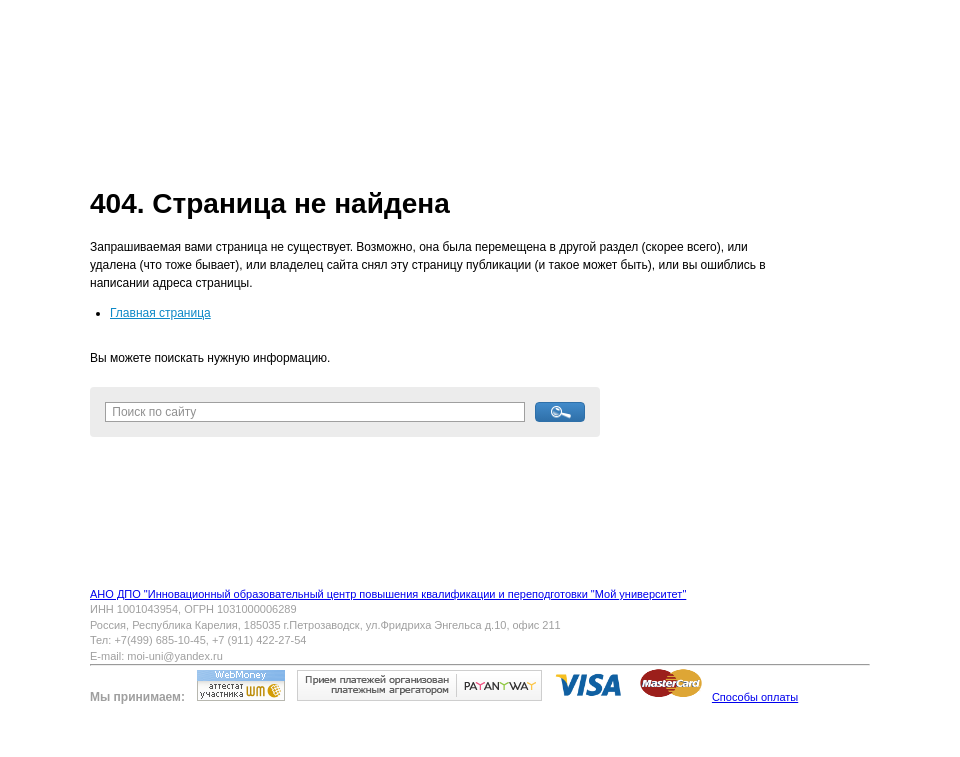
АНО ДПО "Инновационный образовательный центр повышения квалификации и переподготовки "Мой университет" (388, 594)
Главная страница (160, 313)
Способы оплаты (755, 697)
